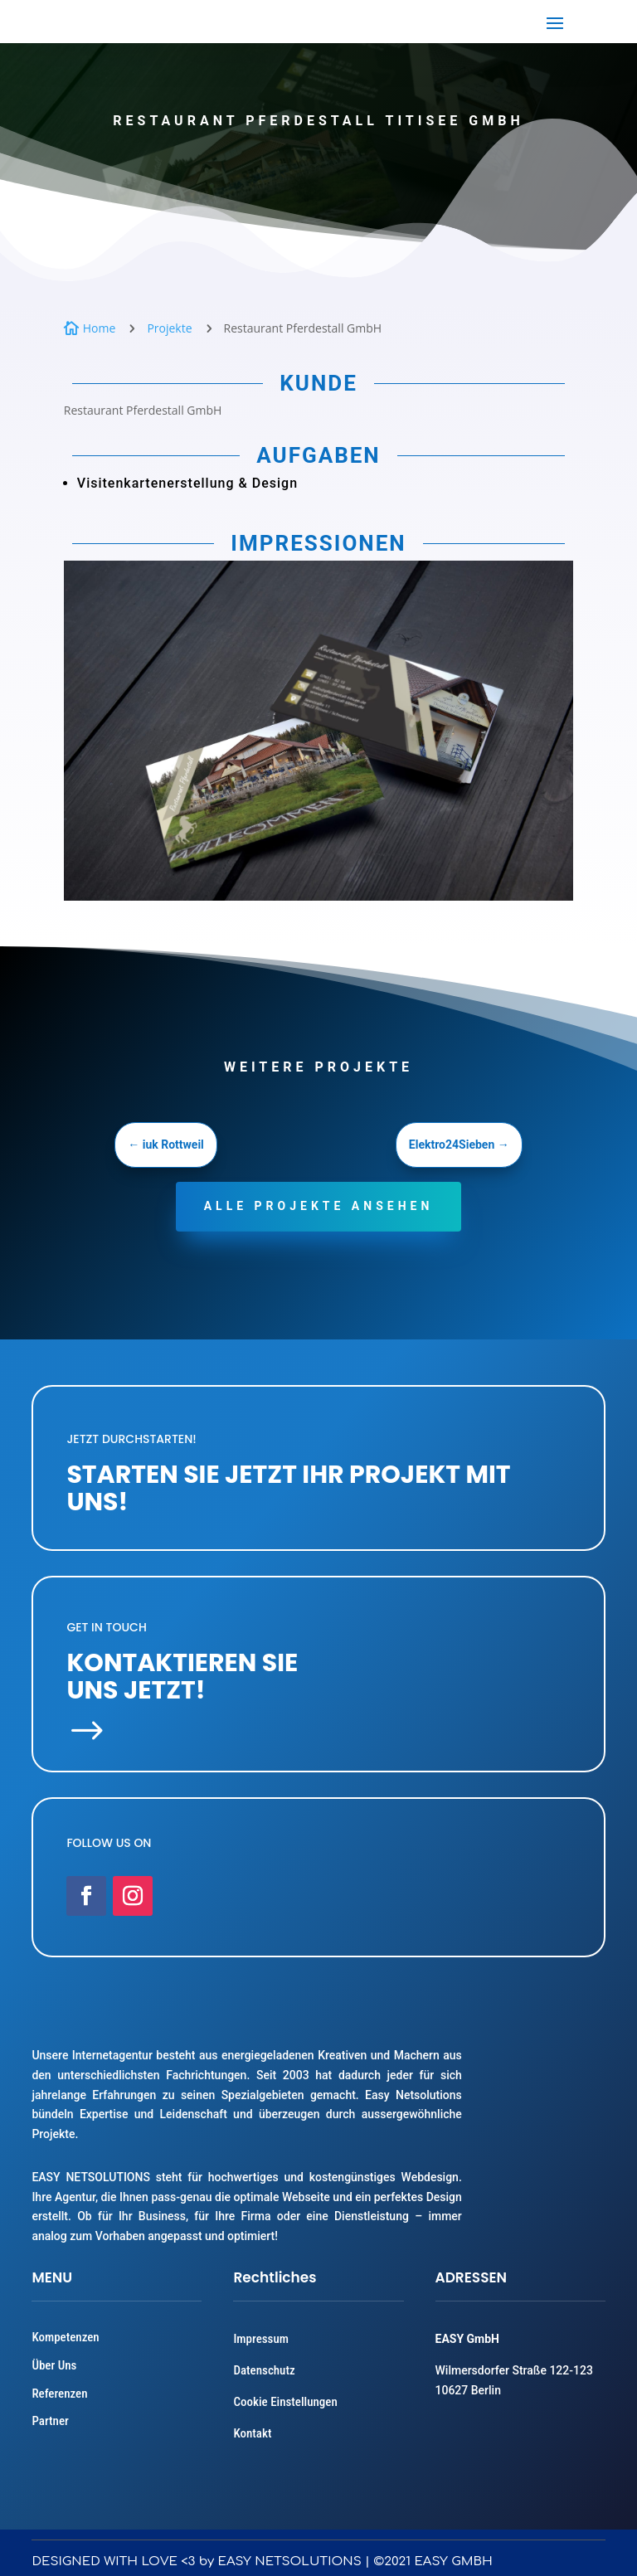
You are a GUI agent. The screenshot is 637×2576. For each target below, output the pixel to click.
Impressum (260, 2338)
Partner (50, 2420)
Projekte (169, 328)
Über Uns (54, 2365)
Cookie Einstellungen (285, 2401)
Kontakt (252, 2433)
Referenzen (59, 2393)
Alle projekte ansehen (319, 1206)
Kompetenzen (65, 2337)
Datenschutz (263, 2370)
